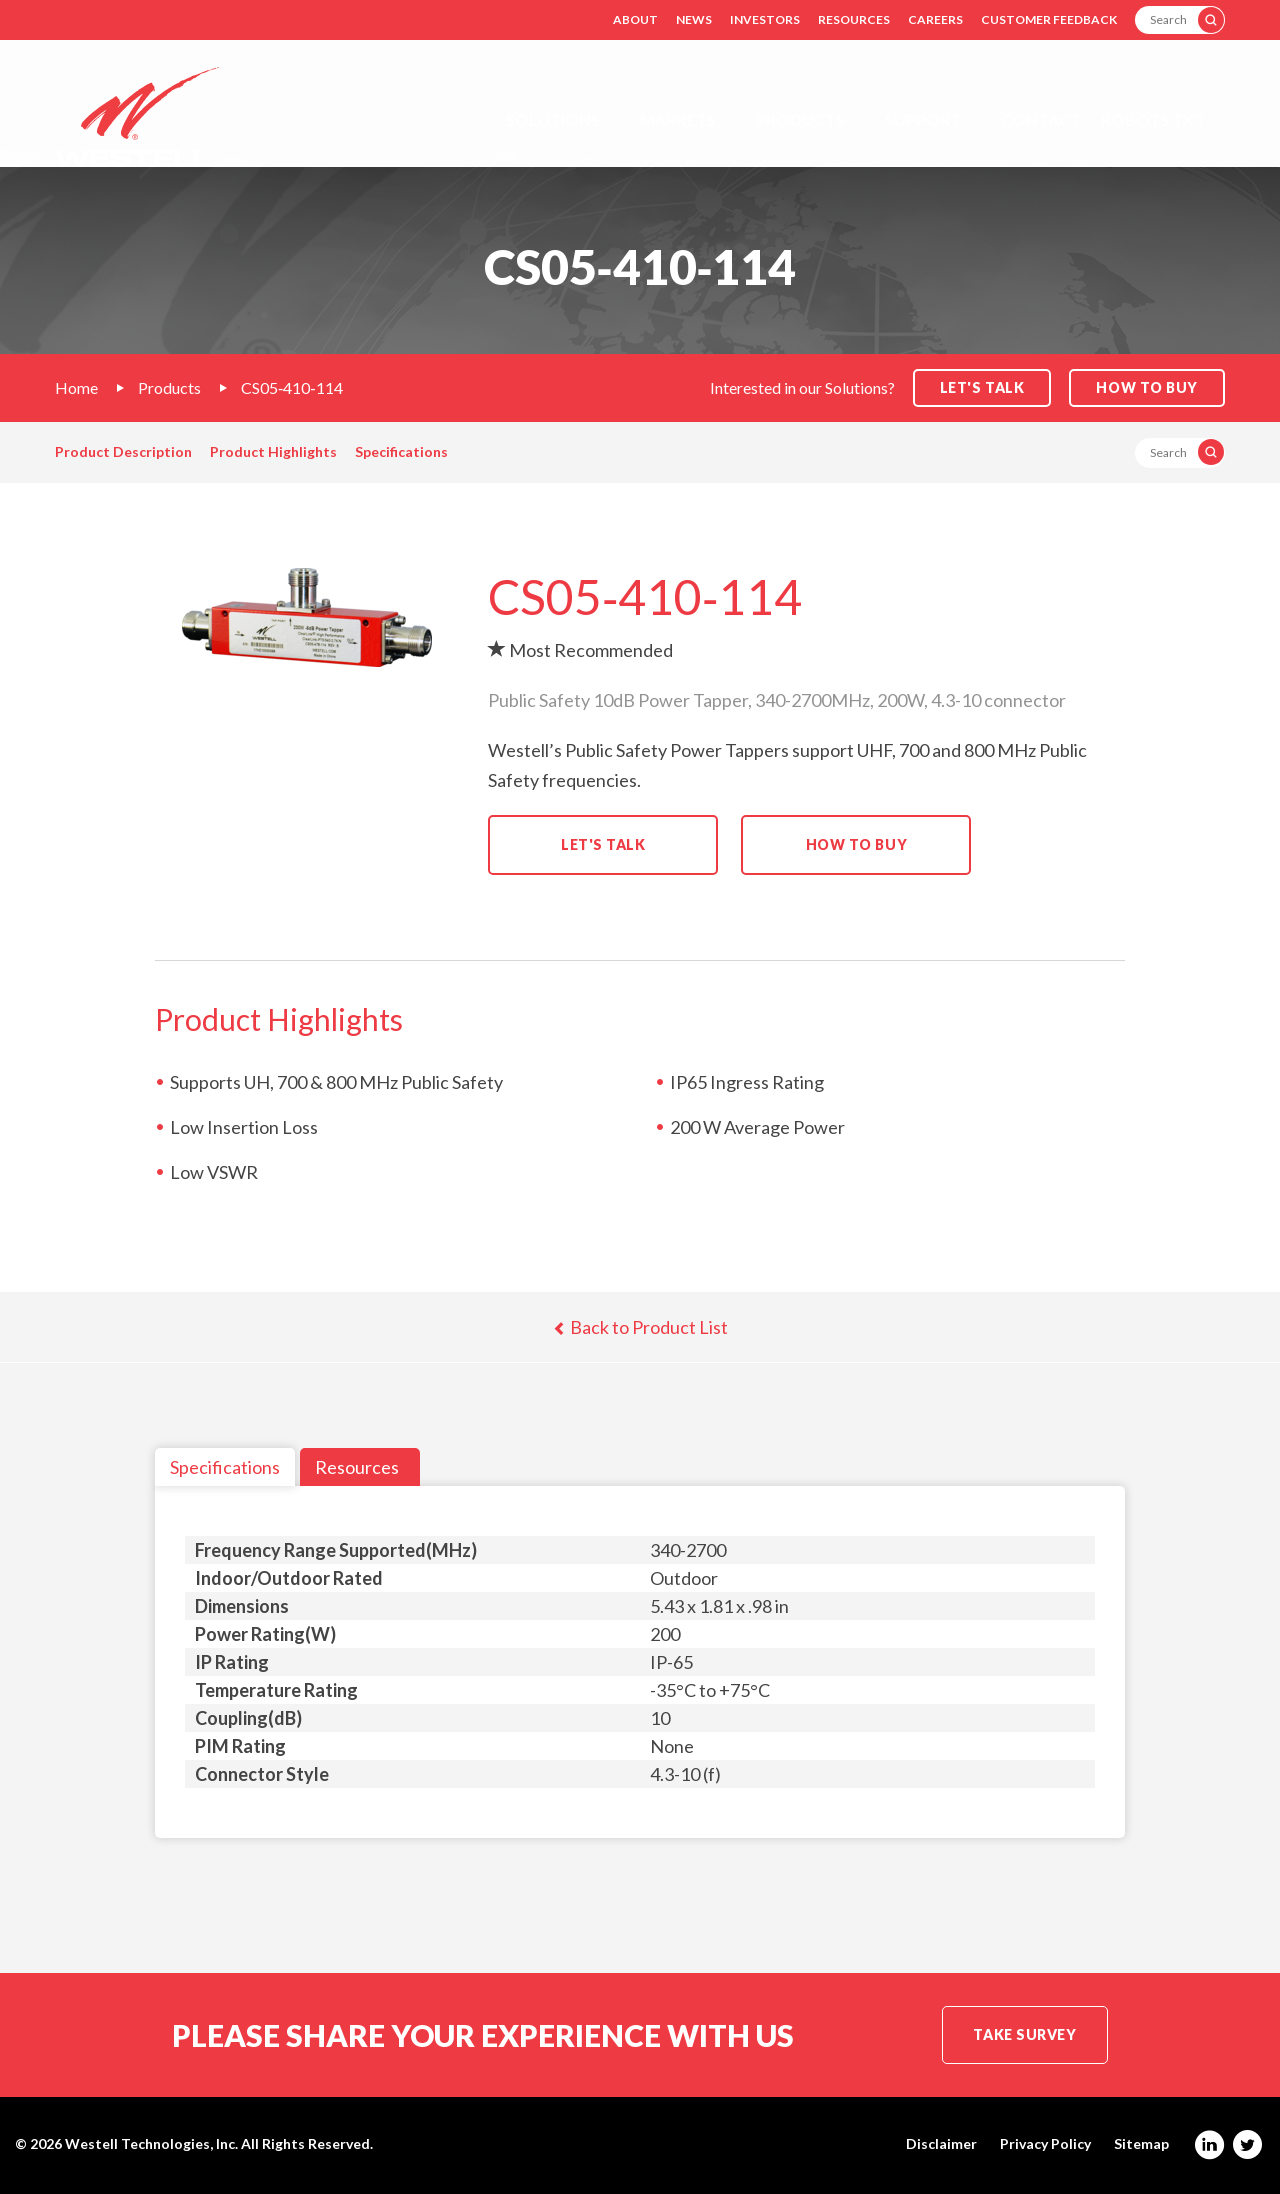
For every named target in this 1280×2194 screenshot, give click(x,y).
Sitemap (1141, 2144)
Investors (765, 19)
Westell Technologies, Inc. (151, 2143)
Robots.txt (1153, 119)
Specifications (401, 451)
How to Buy (1147, 387)
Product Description (123, 451)
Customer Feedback (1049, 19)
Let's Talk (603, 844)
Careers (935, 19)
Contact (1041, 119)
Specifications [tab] (225, 1467)
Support (923, 119)
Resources (854, 19)
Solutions (553, 119)
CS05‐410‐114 (292, 387)
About (635, 19)
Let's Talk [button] (982, 387)
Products (800, 119)
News (694, 19)
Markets (678, 119)
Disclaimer (941, 2144)
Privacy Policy (1045, 2144)
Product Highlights (273, 451)
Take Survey (1024, 2034)
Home (76, 387)
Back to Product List (640, 1327)
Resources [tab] (357, 1467)
